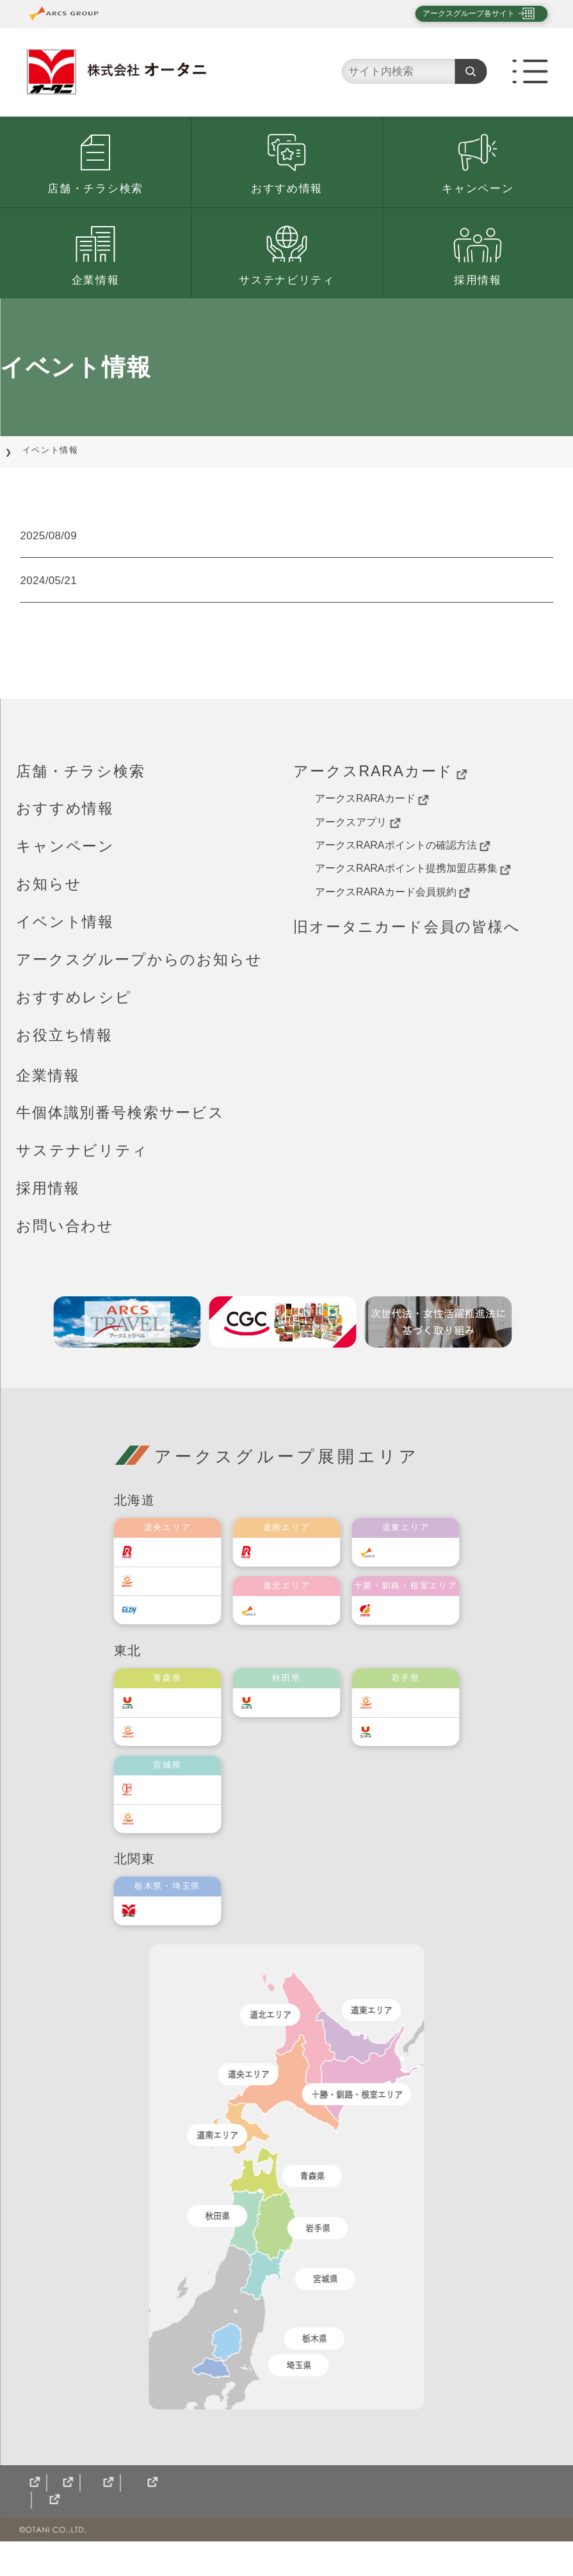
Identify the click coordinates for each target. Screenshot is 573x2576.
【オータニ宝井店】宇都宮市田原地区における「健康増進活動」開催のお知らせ (345, 546)
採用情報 (478, 280)
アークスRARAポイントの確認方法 (402, 862)
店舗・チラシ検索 (95, 189)
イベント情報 (65, 939)
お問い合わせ (65, 1243)
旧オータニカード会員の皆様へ (407, 944)
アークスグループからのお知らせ (139, 976)
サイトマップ (51, 2534)
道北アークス (299, 1627)
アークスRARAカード (380, 788)
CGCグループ (139, 2534)
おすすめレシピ (74, 1014)
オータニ (171, 1927)
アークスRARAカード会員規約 (392, 909)
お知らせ (48, 901)
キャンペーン (477, 189)
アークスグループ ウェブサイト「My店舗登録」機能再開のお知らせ (332, 598)
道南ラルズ (295, 1569)
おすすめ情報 (287, 189)
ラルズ (166, 1569)
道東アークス (419, 1569)
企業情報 (96, 280)
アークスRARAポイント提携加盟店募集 (412, 886)
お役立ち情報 (64, 1052)
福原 (400, 1627)
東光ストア (176, 1598)
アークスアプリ (357, 839)
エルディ (171, 1627)
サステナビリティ (287, 280)
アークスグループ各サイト (458, 13)
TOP (26, 450)
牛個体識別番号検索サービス (120, 1129)
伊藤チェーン (180, 1806)
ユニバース (176, 1719)
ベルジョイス (180, 1749)
